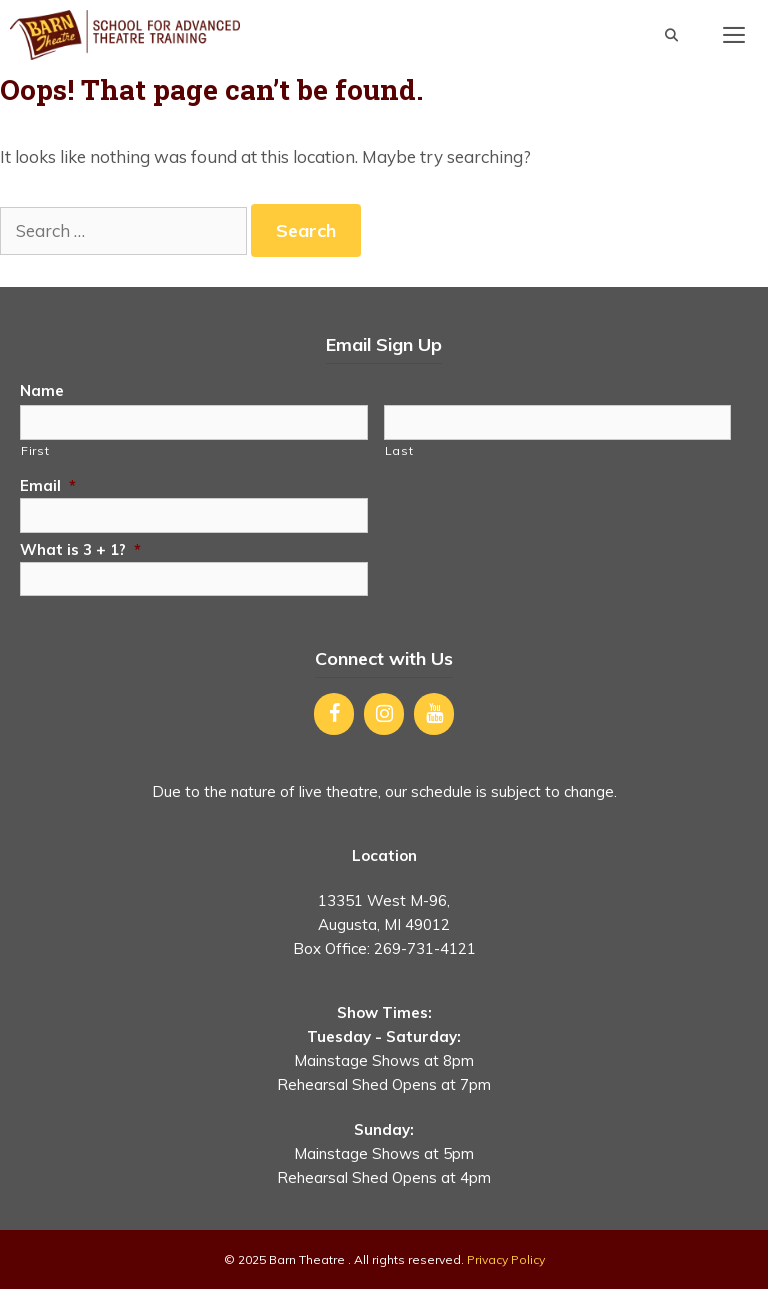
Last (399, 450)
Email (48, 485)
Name (42, 390)
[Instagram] (384, 714)
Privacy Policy (506, 1259)
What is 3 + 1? (80, 549)
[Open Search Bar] (671, 35)
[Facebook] (334, 714)
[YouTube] (434, 714)
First (35, 450)
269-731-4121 (425, 948)
